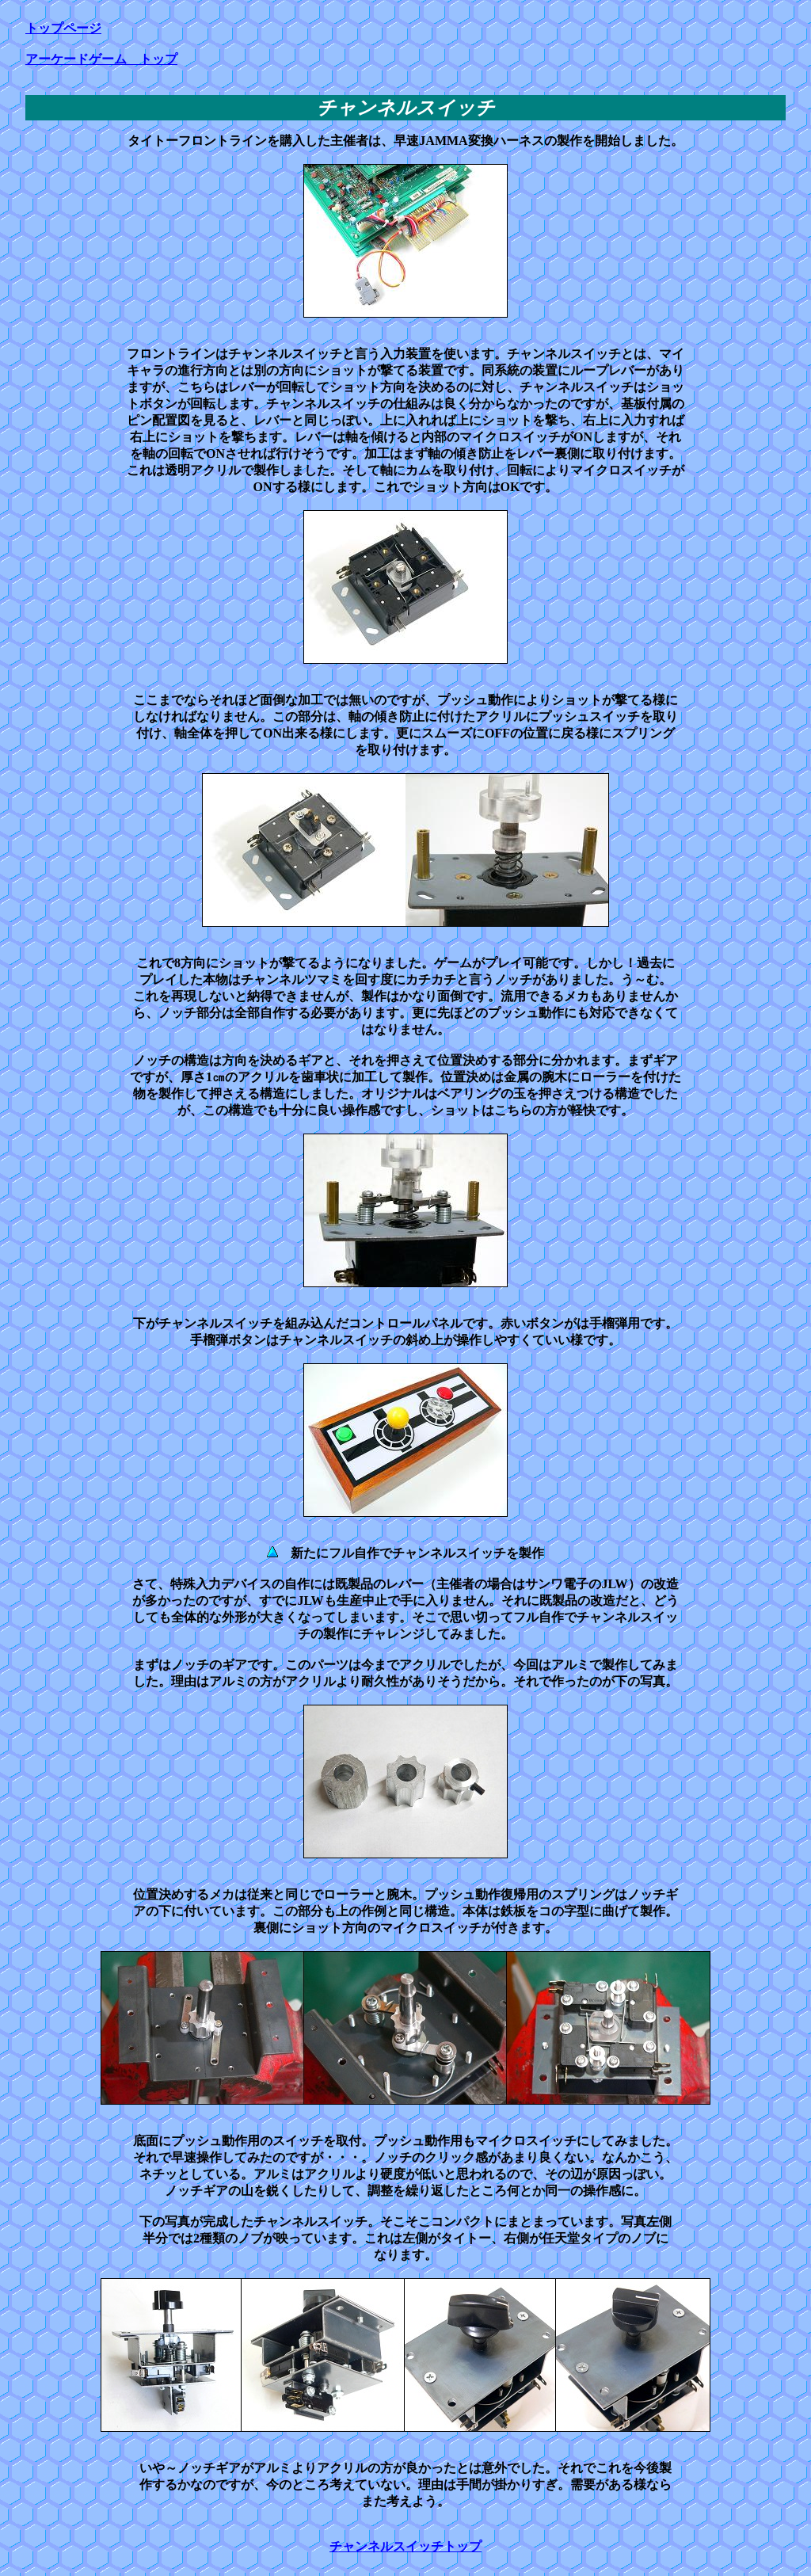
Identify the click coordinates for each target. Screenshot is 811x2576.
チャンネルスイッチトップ (405, 2546)
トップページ (63, 28)
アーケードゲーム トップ (101, 59)
